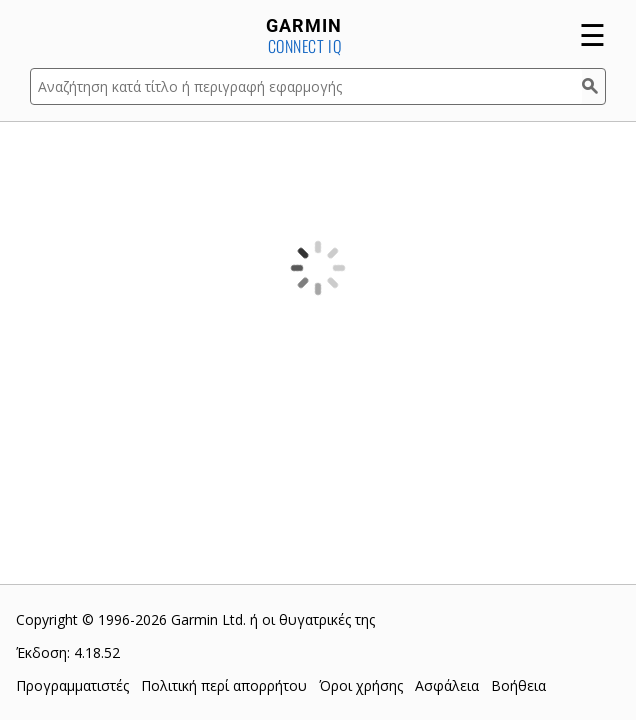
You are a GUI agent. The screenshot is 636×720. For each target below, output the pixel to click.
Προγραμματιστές (72, 685)
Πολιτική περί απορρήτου (224, 685)
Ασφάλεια (447, 685)
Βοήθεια (518, 685)
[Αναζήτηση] (594, 86)
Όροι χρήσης (361, 685)
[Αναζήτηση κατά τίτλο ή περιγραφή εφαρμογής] (306, 86)
